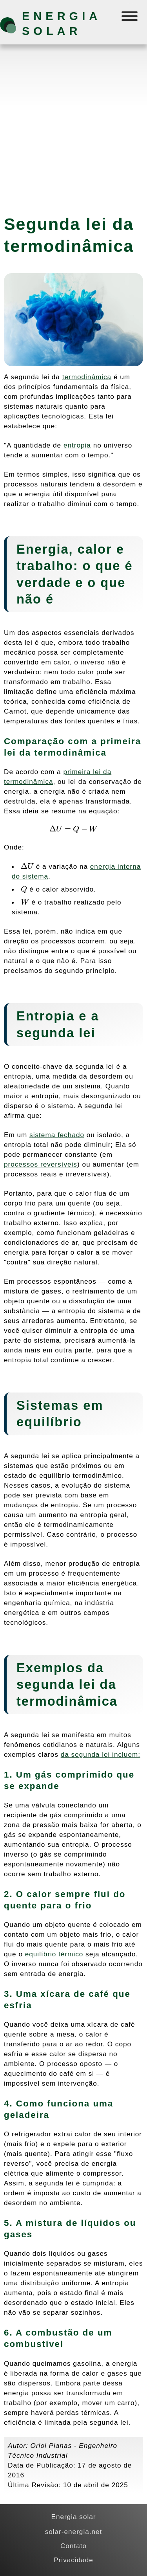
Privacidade (73, 2560)
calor (95, 549)
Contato (73, 2546)
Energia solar (61, 23)
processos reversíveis (40, 1164)
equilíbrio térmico (54, 1954)
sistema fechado (56, 1135)
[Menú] (130, 18)
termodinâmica (87, 377)
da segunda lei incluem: (100, 1754)
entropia (77, 445)
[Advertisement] (73, 126)
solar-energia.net (73, 2532)
